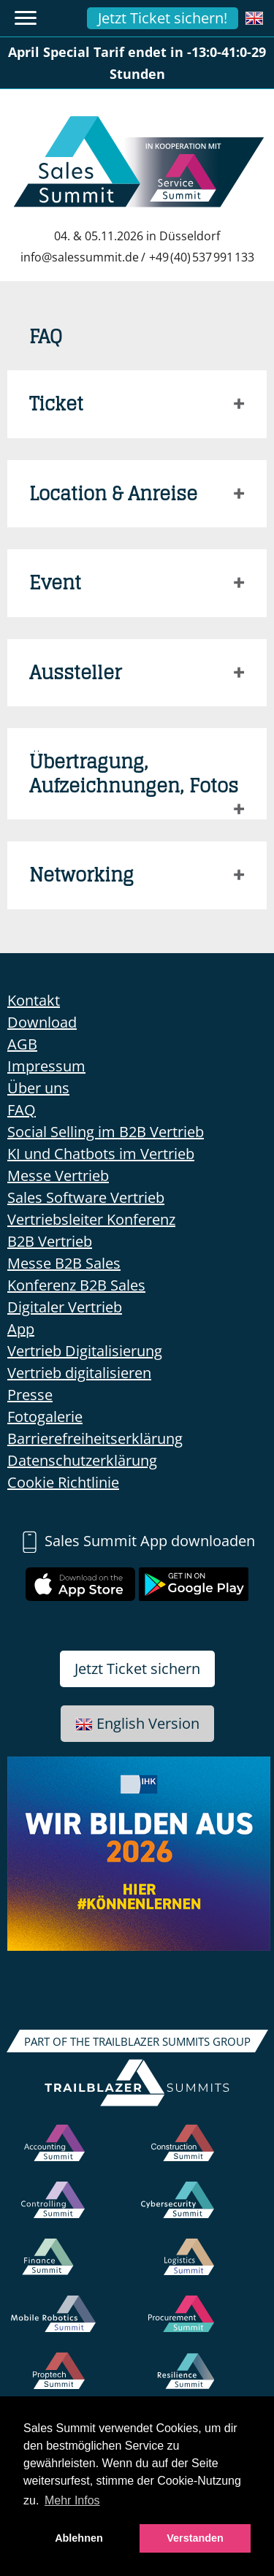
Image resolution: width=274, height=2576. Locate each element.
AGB (22, 1044)
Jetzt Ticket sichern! (162, 18)
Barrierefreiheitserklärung (95, 1438)
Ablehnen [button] (79, 2538)
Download (42, 1022)
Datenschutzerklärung (82, 1460)
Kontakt (33, 1000)
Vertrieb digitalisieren (79, 1373)
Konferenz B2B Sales (76, 1285)
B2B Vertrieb (49, 1241)
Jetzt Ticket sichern (137, 1668)
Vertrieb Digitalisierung (84, 1351)
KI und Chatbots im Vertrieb (100, 1153)
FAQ (21, 1110)
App (20, 1329)
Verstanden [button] (195, 2538)
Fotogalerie (45, 1416)
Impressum (46, 1066)
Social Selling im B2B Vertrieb (105, 1132)
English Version (137, 1723)
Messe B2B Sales (64, 1263)
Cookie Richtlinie (63, 1482)
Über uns (38, 1088)
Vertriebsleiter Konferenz (91, 1219)
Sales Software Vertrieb (85, 1197)
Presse (30, 1394)
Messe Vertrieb (58, 1175)
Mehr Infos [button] (72, 2500)
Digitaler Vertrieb (64, 1307)
